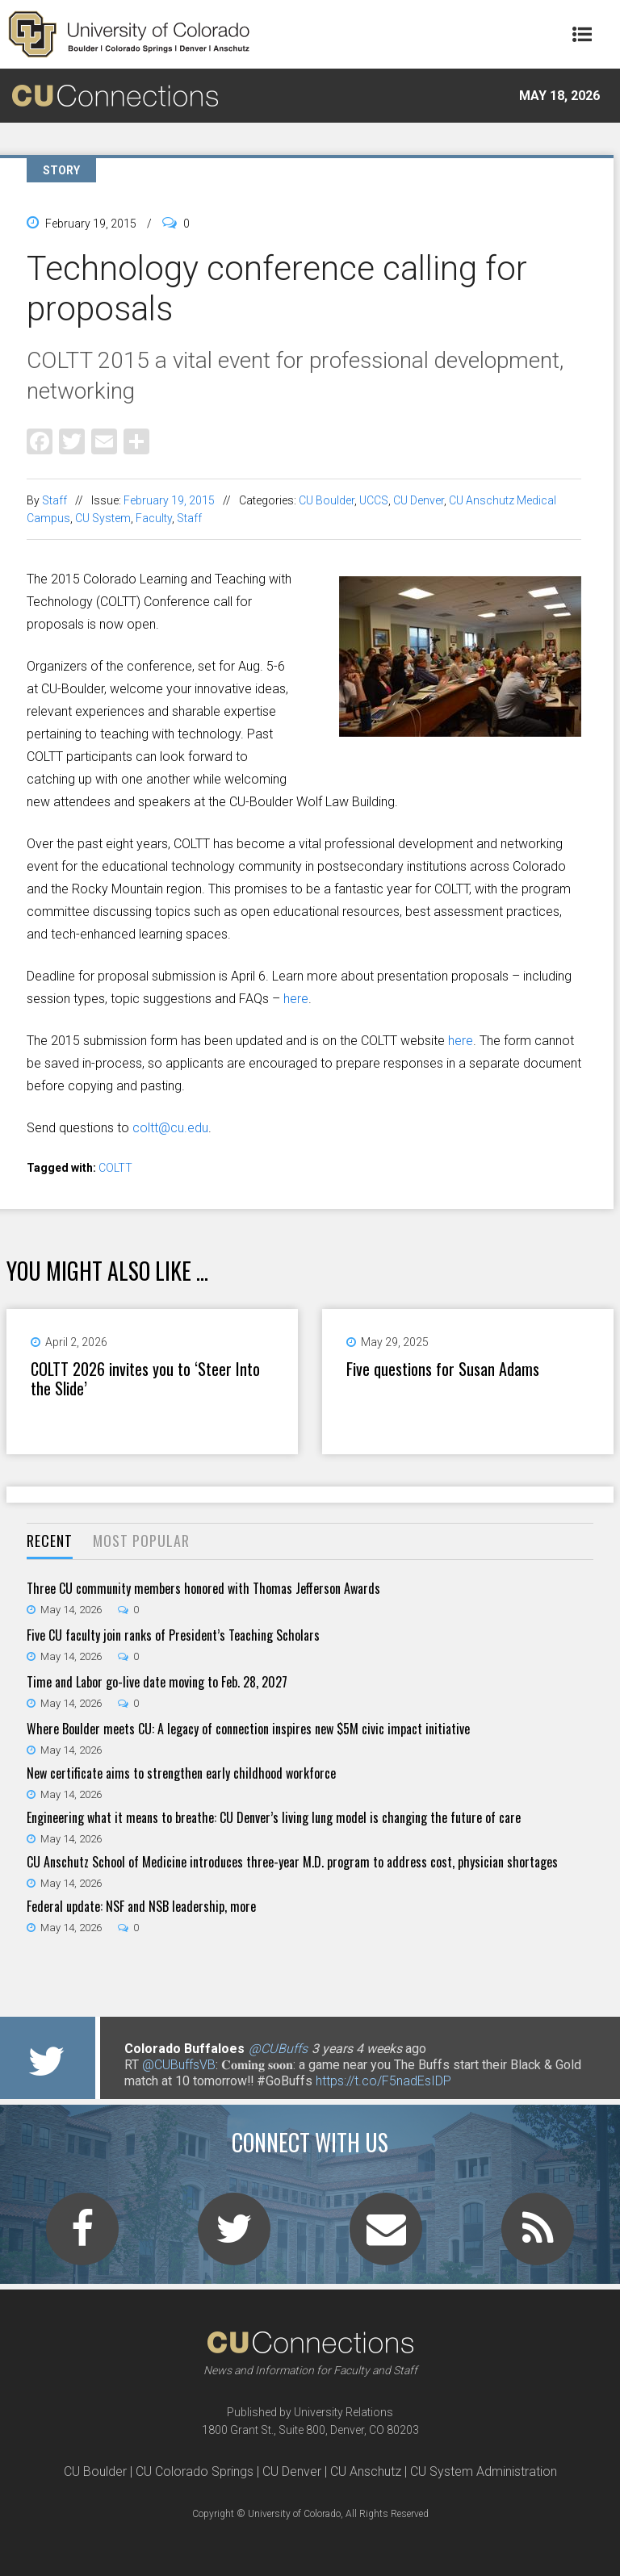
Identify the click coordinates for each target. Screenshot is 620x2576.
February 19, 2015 (169, 500)
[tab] (50, 1541)
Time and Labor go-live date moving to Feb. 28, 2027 (157, 1682)
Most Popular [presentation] (141, 1540)
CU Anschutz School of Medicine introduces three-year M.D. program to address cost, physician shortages (292, 1861)
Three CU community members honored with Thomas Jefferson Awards (203, 1588)
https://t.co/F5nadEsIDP (383, 2081)
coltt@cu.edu (170, 1127)
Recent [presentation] (50, 1540)
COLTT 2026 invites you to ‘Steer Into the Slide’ (145, 1378)
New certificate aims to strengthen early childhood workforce (181, 1773)
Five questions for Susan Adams (442, 1369)
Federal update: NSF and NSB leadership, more (141, 1906)
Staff (54, 500)
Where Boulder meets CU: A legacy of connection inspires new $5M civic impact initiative (248, 1728)
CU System (103, 518)
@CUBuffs (278, 2048)
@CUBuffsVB (179, 2064)
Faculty (154, 518)
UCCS (373, 500)
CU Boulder (326, 500)
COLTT (115, 1167)
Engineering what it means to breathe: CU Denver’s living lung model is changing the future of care (274, 1817)
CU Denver (418, 500)
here (295, 998)
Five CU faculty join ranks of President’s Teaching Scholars (173, 1635)
